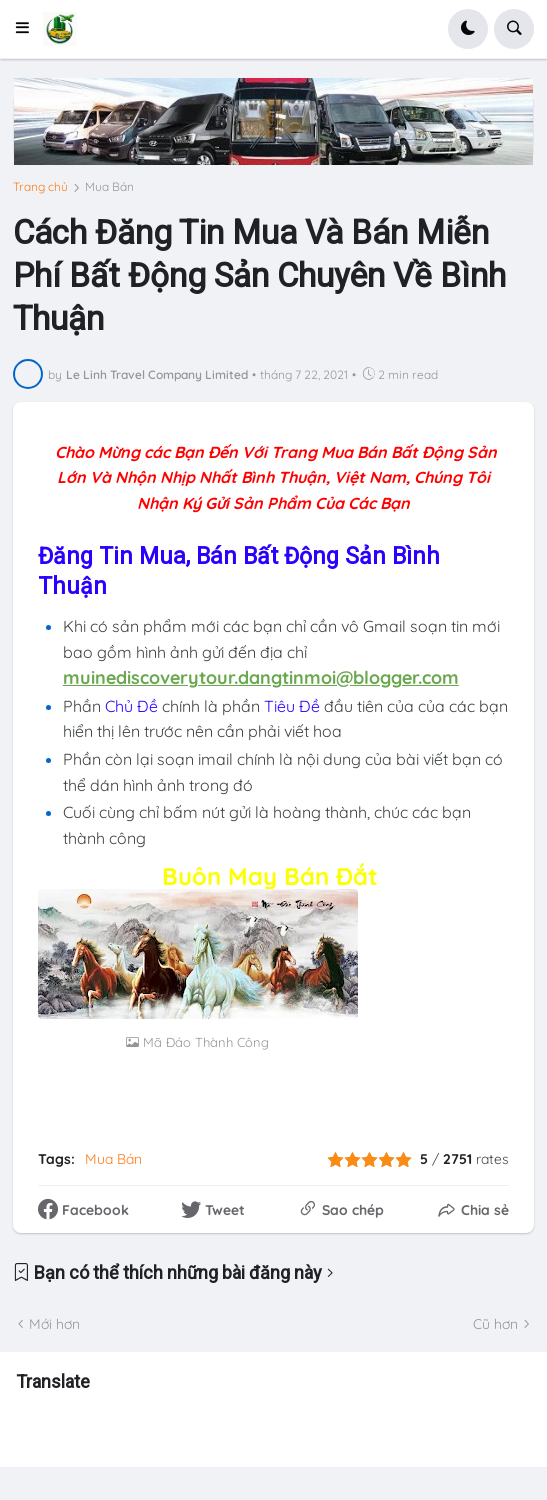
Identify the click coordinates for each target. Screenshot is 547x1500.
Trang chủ (40, 187)
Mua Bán (109, 187)
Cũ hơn (495, 1324)
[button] (28, 29)
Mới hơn (54, 1324)
